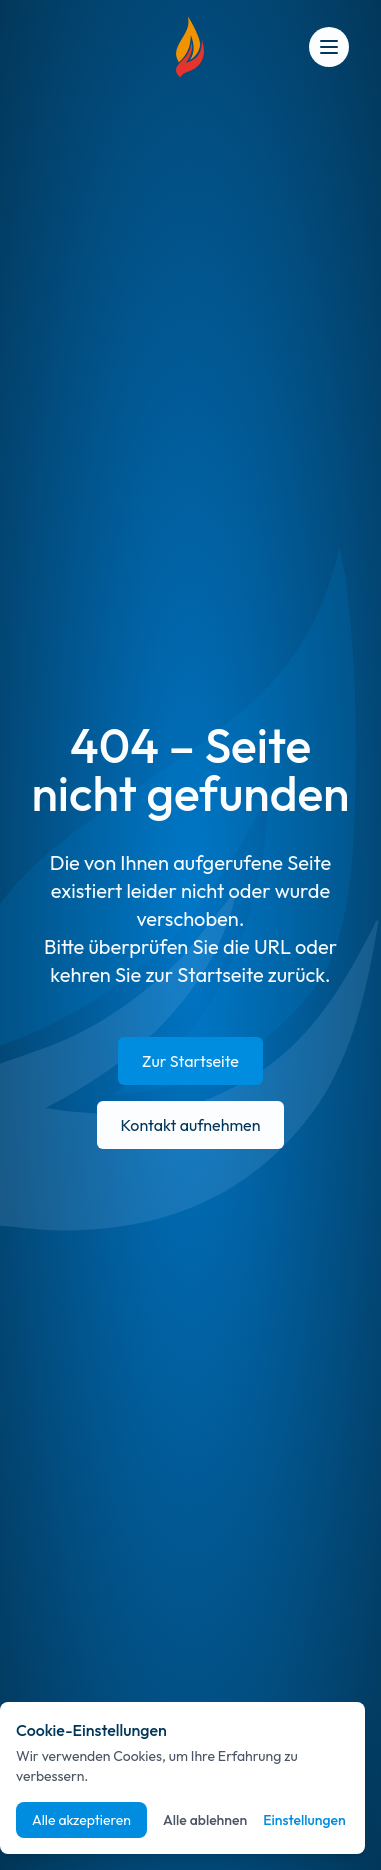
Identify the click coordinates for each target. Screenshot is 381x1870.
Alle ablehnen (205, 1820)
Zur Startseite (190, 1061)
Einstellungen (304, 1820)
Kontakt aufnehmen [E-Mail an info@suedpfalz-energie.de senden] (191, 1125)
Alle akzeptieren (81, 1820)
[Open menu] (329, 47)
